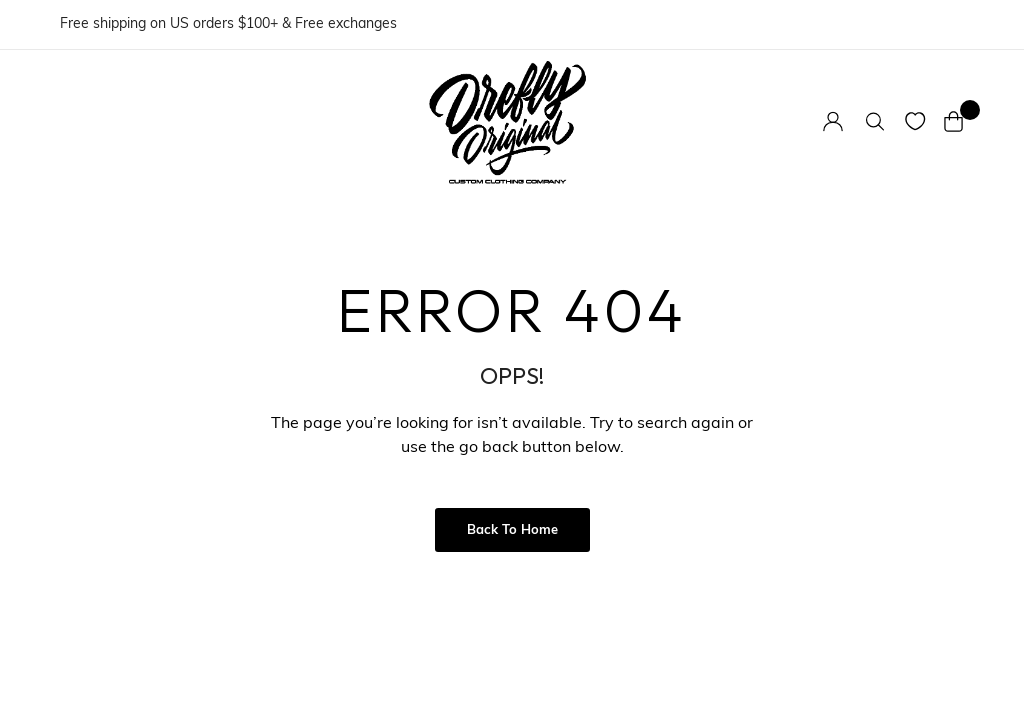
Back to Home (512, 530)
